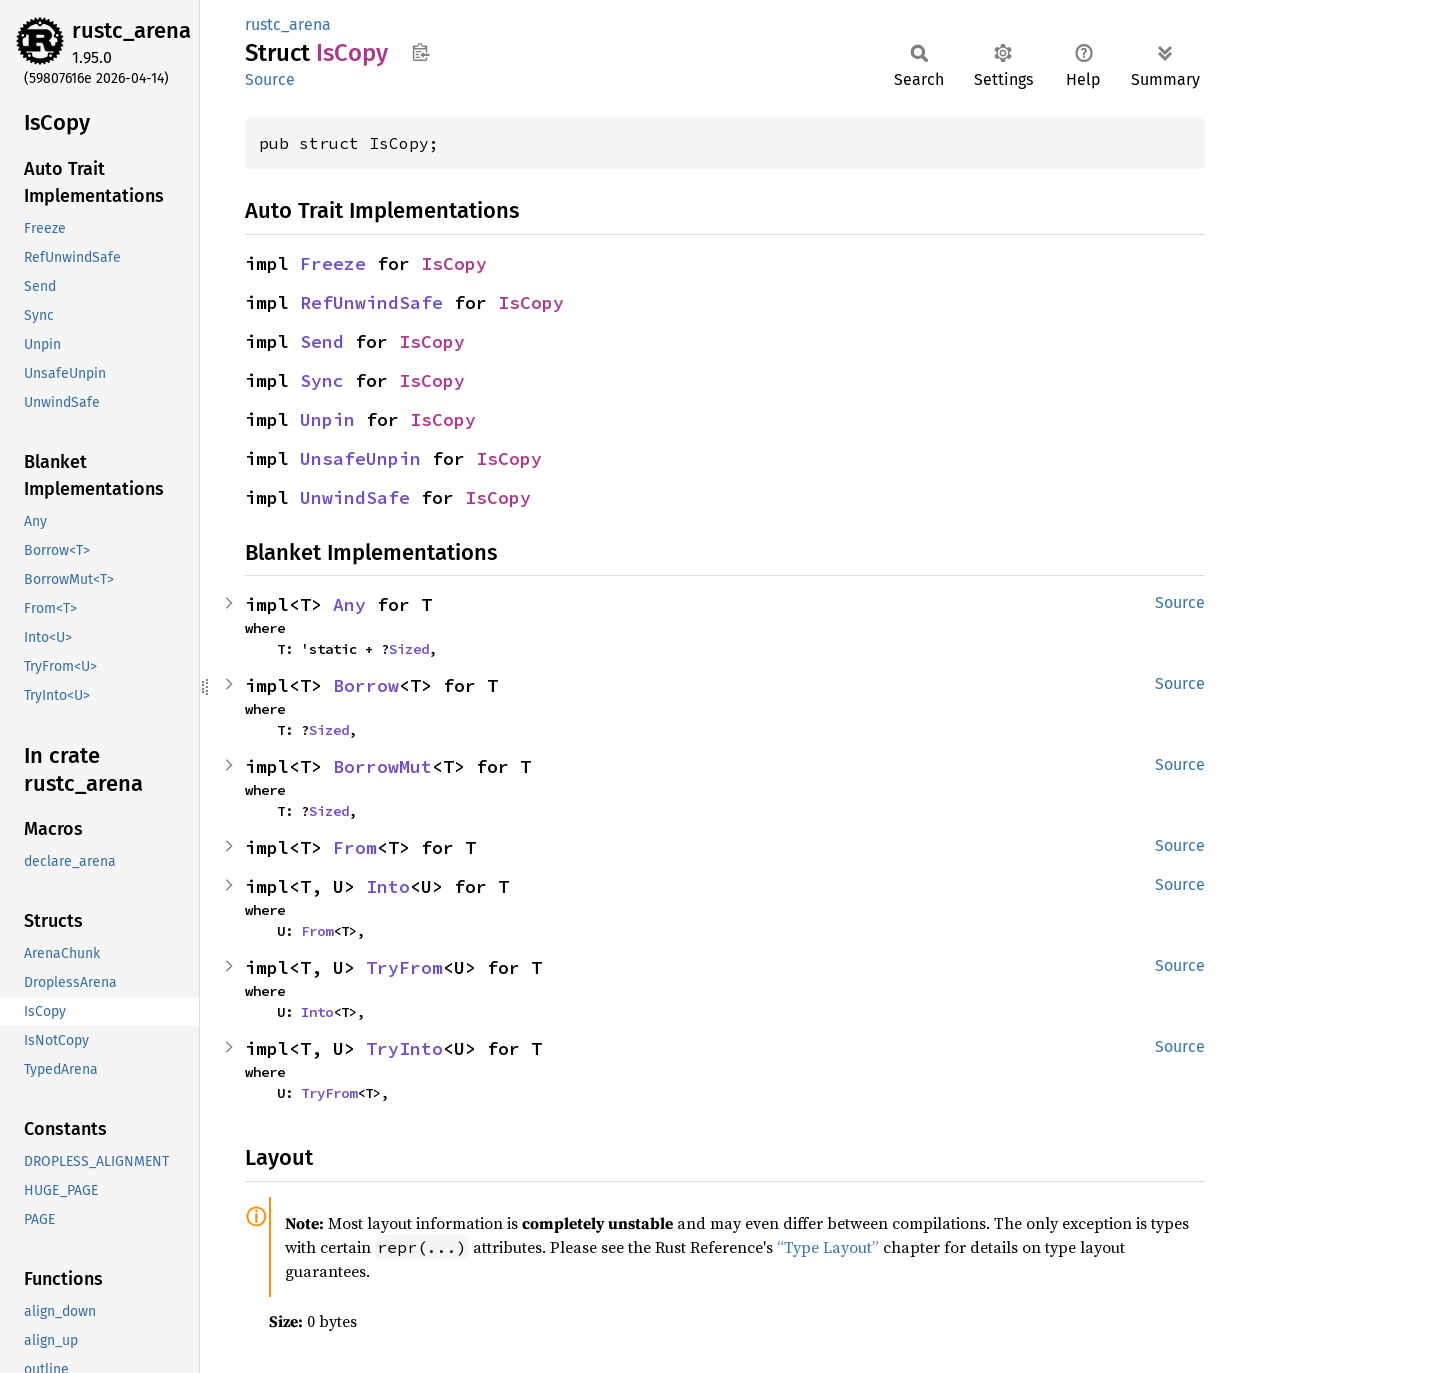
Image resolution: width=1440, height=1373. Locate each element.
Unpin (327, 419)
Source (270, 79)
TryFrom (404, 967)
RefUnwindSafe (371, 302)
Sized (409, 649)
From (355, 847)
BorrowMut (382, 766)
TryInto (404, 1048)
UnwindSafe (355, 497)
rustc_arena (131, 30)
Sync (322, 380)
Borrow (366, 685)
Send (322, 341)
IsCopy (454, 263)
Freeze (333, 263)
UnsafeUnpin (360, 458)
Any (349, 604)
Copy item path (420, 52)
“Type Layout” (828, 1247)
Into (388, 886)
